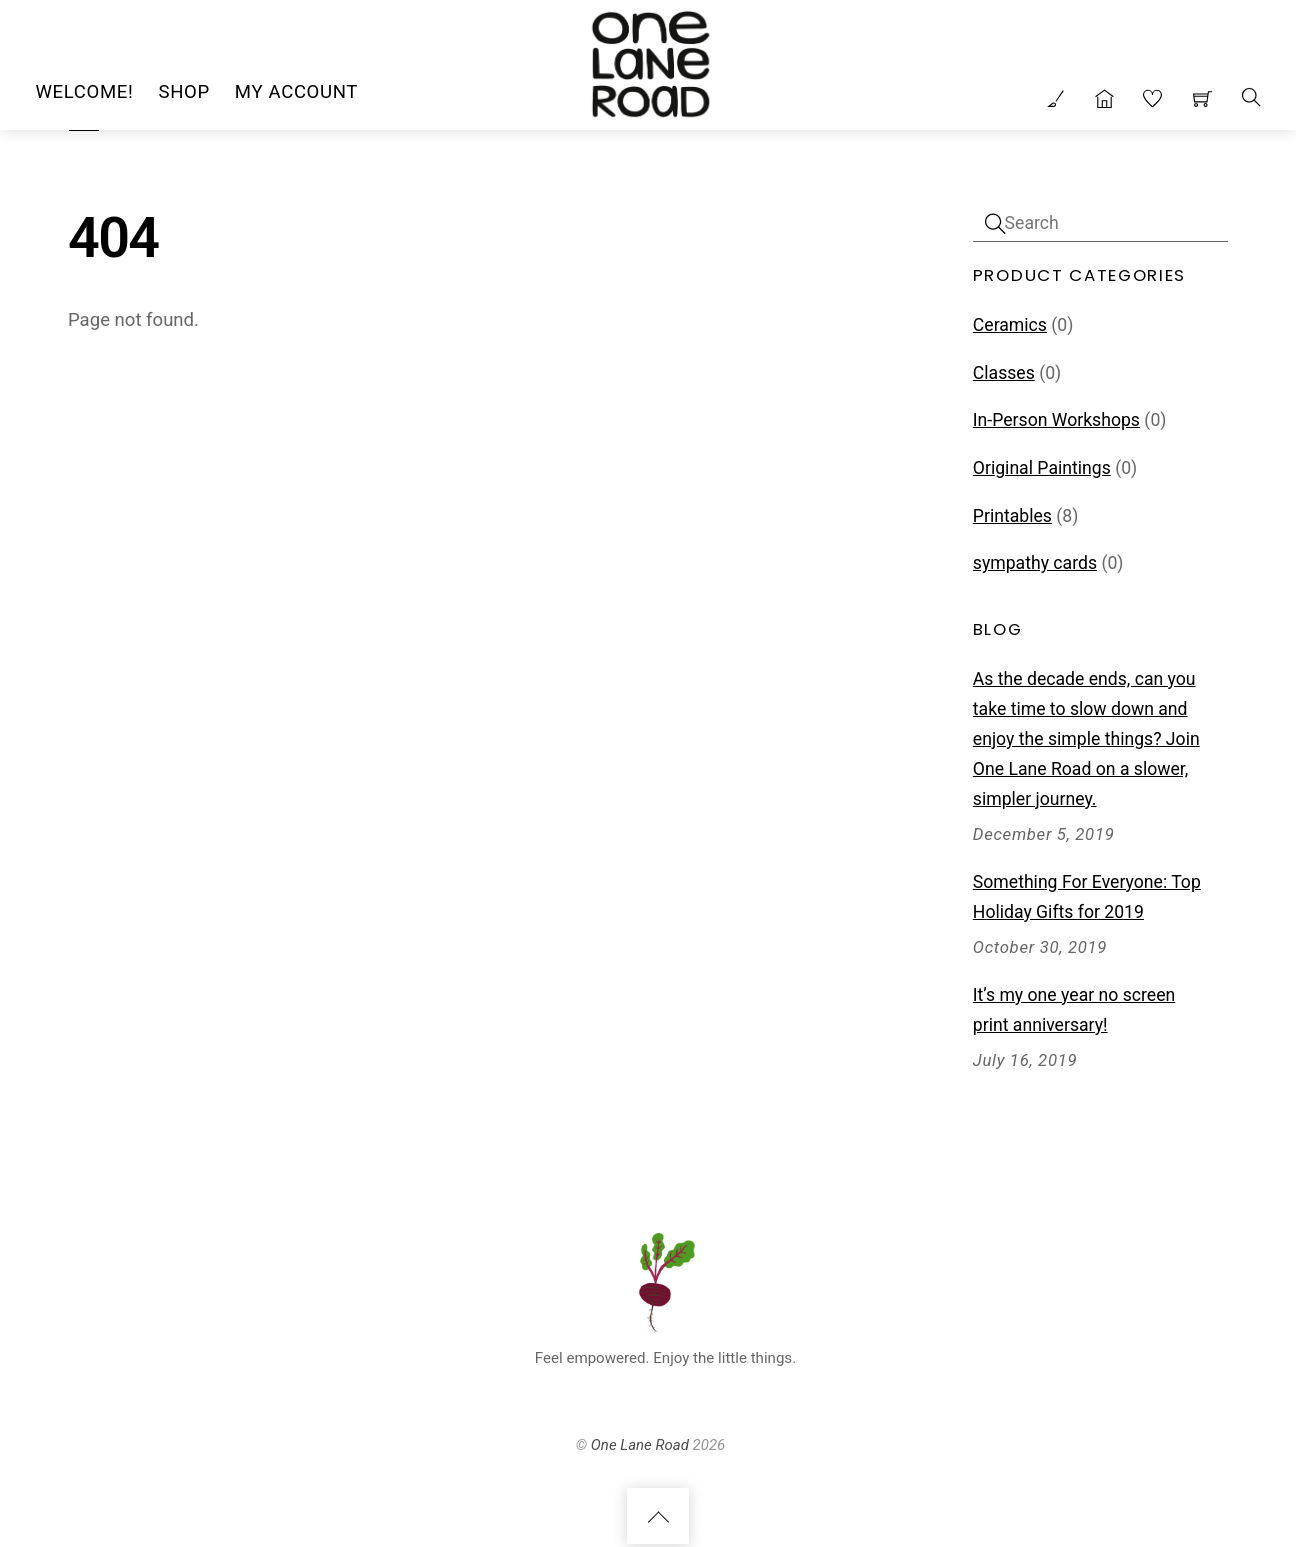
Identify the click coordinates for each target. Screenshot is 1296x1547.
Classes (1004, 373)
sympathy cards (1035, 563)
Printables (1012, 516)
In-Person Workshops (1056, 420)
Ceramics (1010, 325)
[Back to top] (658, 1519)
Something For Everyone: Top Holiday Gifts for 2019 (1087, 897)
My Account (296, 92)
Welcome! (84, 92)
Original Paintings (1042, 468)
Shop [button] (183, 92)
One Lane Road (640, 1447)
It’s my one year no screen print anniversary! (1074, 1010)
